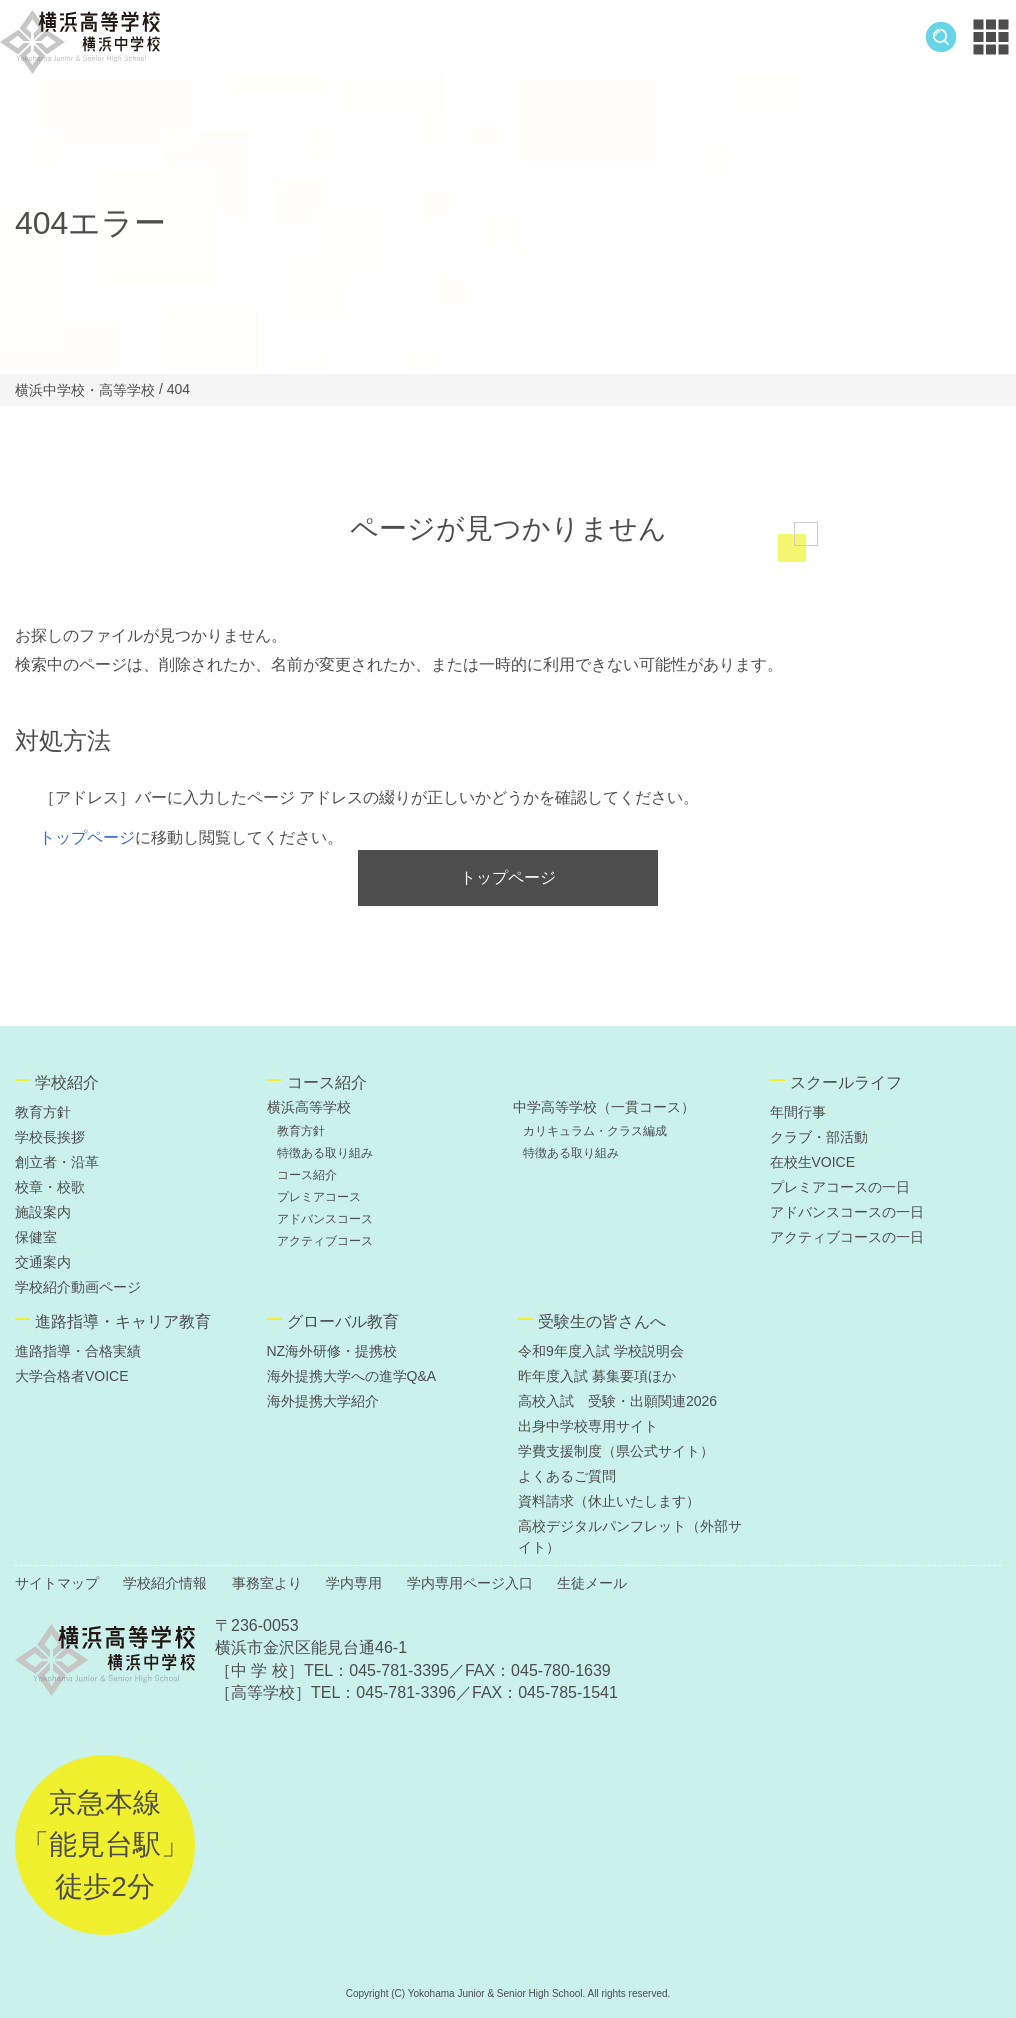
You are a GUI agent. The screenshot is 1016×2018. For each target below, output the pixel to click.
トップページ (87, 837)
